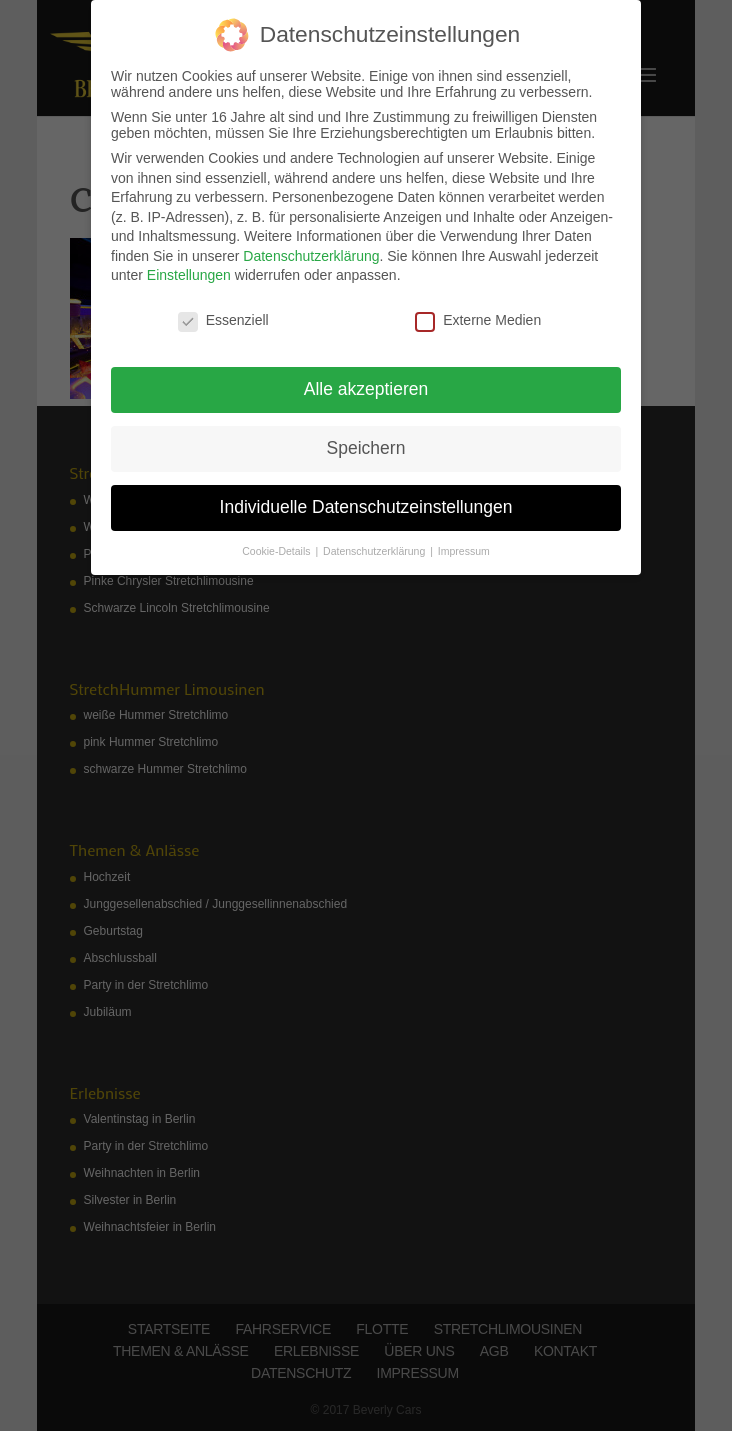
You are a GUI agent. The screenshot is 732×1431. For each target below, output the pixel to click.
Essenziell (223, 320)
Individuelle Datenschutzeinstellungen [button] (366, 507)
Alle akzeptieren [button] (366, 389)
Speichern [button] (366, 448)
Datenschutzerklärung (311, 256)
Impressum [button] (464, 551)
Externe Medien (478, 320)
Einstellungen (189, 275)
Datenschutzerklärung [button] (375, 551)
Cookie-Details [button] (277, 551)
